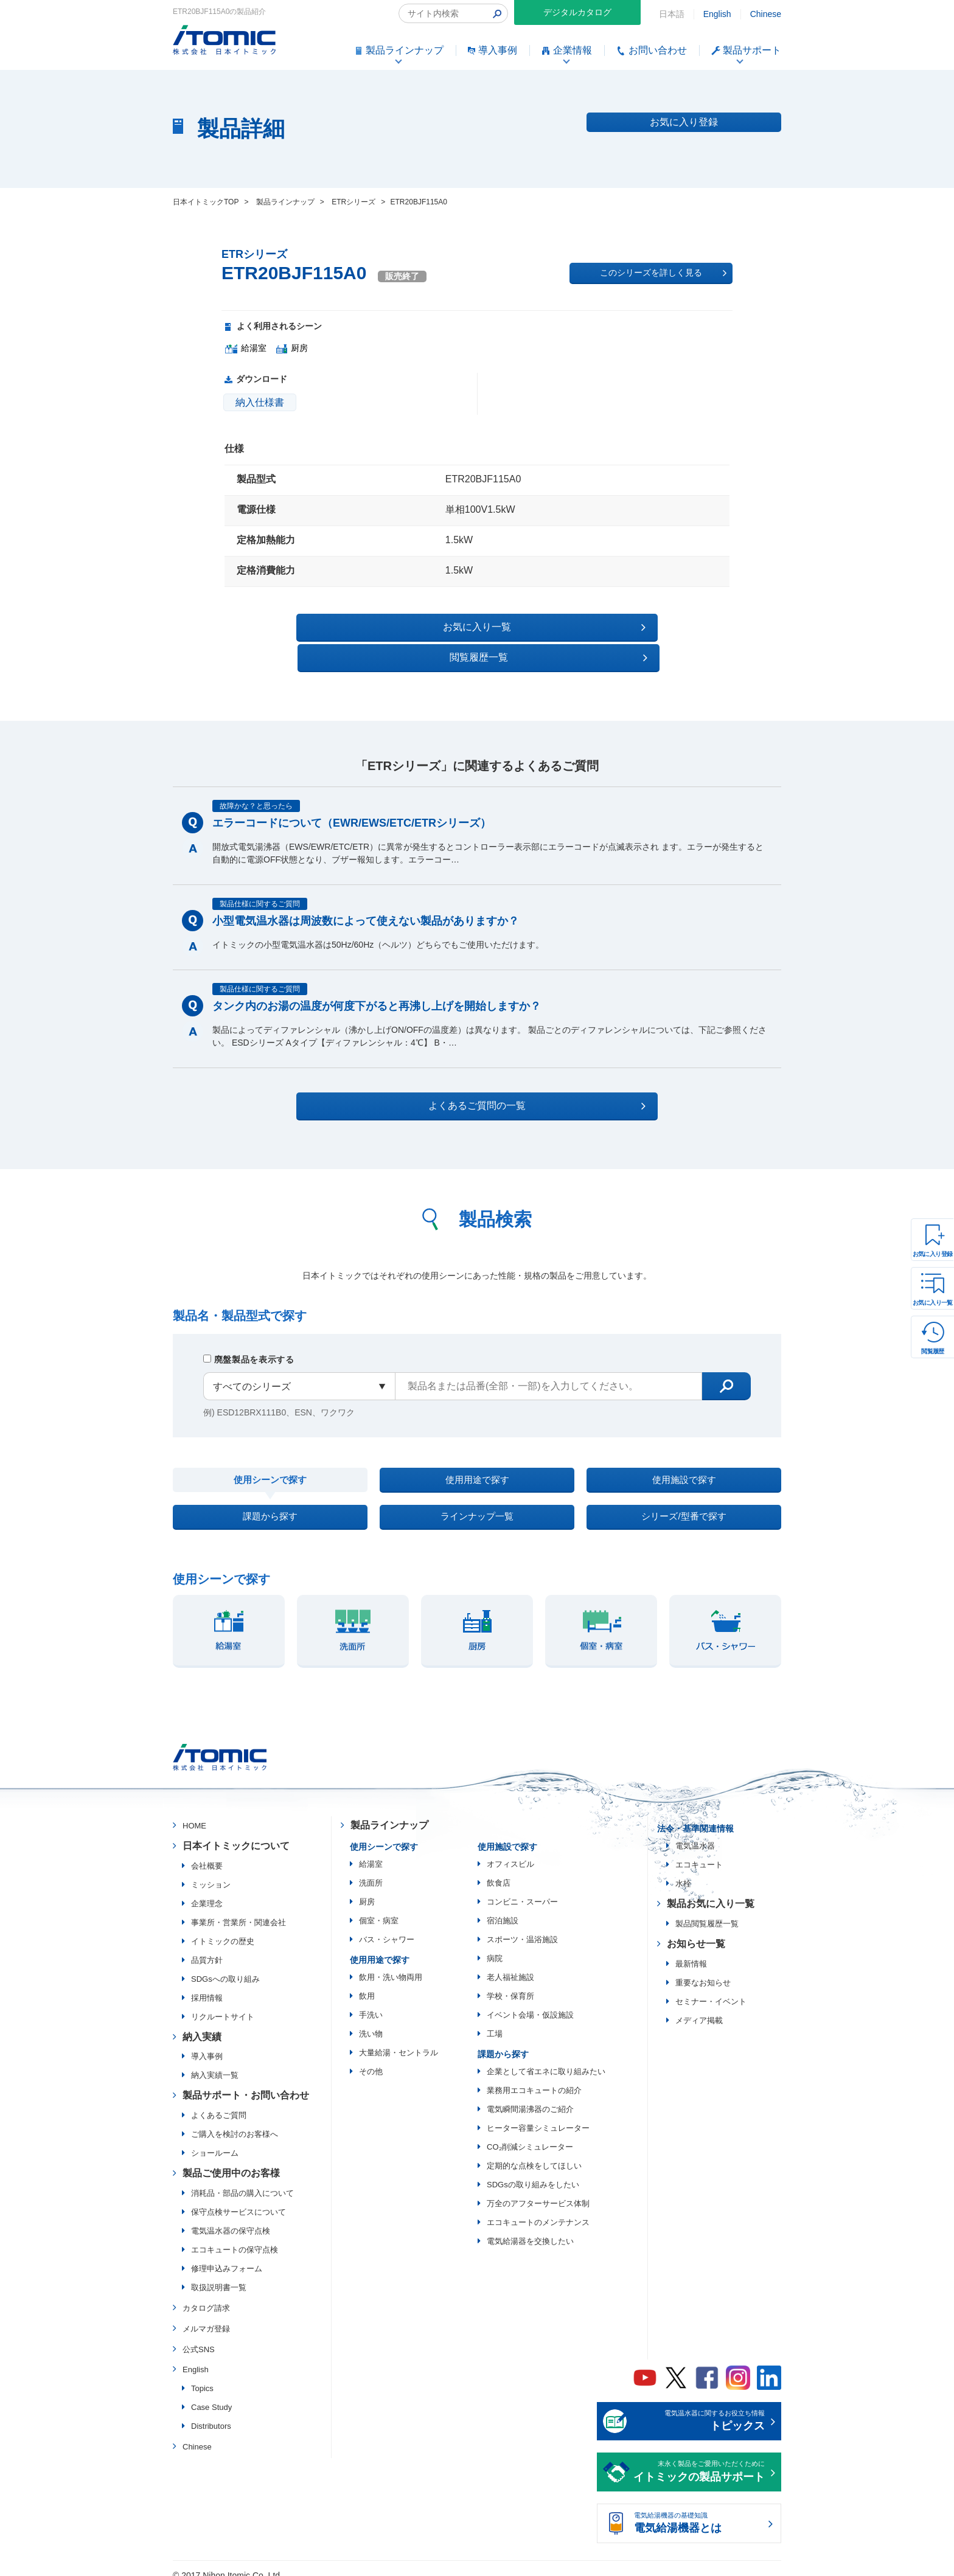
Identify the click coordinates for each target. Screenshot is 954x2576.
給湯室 (371, 1851)
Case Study (211, 2395)
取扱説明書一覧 (218, 2275)
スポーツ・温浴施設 (522, 1927)
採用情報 (207, 1985)
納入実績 (202, 2024)
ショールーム (214, 2140)
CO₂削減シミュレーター (530, 2134)
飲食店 (498, 1870)
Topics (202, 2376)
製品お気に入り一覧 (710, 1891)
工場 (495, 2021)
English (717, 14)
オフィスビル (510, 1851)
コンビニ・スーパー (522, 1889)
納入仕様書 (259, 402)
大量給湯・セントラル (398, 2040)
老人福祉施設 (510, 1965)
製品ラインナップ (389, 1813)
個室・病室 (379, 1908)
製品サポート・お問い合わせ (246, 2083)
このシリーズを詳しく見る (663, 273)
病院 (495, 1946)
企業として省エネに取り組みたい (546, 2059)
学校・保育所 (510, 1983)
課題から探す (270, 1500)
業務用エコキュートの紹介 (534, 2078)
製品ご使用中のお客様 (231, 2161)
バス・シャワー (386, 1927)
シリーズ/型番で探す (684, 1500)
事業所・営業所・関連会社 (238, 1910)
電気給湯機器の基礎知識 (699, 2512)
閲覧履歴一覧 (582, 627)
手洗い (371, 2002)
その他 (371, 2059)
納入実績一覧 (214, 2063)
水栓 (683, 1871)
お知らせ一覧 (696, 1931)
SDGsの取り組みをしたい (533, 2172)
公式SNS (199, 2337)
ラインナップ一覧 (477, 1500)
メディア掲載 (699, 2008)
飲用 (367, 1983)
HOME (194, 1813)
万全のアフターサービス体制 (538, 2191)
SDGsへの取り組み (225, 1966)
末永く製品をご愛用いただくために (699, 2460)
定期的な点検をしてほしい (534, 2153)
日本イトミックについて (236, 1833)
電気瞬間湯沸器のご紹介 (530, 2097)
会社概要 (207, 1853)
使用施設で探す (684, 1453)
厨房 (367, 1889)
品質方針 (207, 1948)
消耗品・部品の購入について (242, 2180)
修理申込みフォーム (226, 2256)
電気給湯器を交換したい (530, 2229)
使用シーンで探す (270, 1454)
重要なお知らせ (703, 1970)
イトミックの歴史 (222, 1929)
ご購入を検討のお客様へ (234, 2121)
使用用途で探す (477, 1453)
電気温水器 (695, 1833)
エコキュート (699, 1852)
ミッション (211, 1872)
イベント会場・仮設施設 (530, 2002)
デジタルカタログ (577, 12)
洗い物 (371, 2021)
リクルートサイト (222, 2004)
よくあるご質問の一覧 (487, 1075)
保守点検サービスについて (238, 2199)
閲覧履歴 (932, 1351)
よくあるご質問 (218, 2103)
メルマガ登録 (206, 2316)
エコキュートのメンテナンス (538, 2210)
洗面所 (371, 1870)
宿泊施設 (502, 1908)
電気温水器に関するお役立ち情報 (699, 2410)
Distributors (211, 2413)
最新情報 (691, 1951)
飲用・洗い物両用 (390, 1965)
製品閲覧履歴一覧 (707, 1911)
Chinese (765, 14)
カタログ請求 (206, 2295)
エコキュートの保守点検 (234, 2237)
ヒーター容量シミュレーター (538, 2115)
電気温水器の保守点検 (230, 2218)
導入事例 (207, 2044)
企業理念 (207, 1891)
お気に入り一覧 (933, 1302)
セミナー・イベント (711, 1989)
